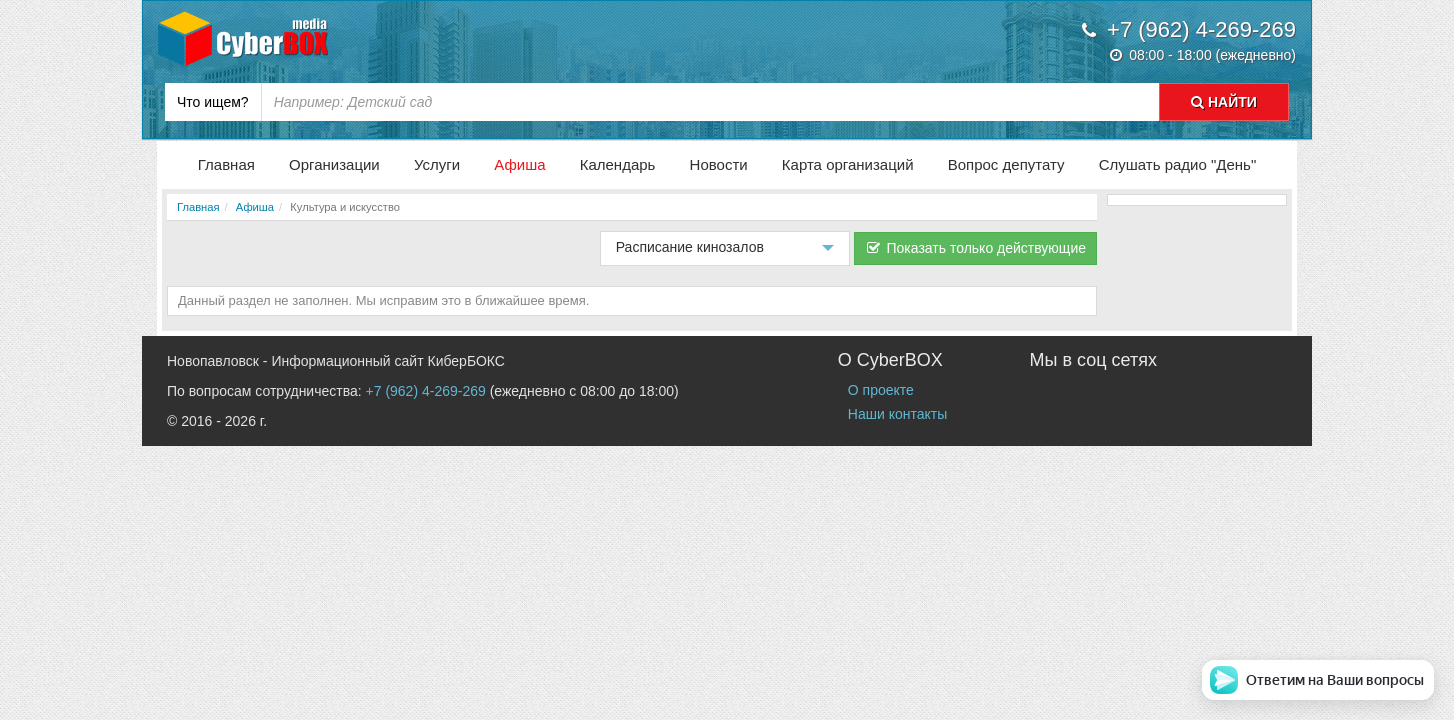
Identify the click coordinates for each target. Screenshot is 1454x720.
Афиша (519, 164)
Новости (719, 164)
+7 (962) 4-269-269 (426, 391)
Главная (226, 164)
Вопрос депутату (1006, 164)
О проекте (881, 390)
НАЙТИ (1224, 102)
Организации (334, 164)
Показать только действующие (975, 248)
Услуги (437, 164)
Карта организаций (848, 164)
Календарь (618, 164)
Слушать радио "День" (1178, 164)
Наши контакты (897, 414)
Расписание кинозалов (721, 252)
